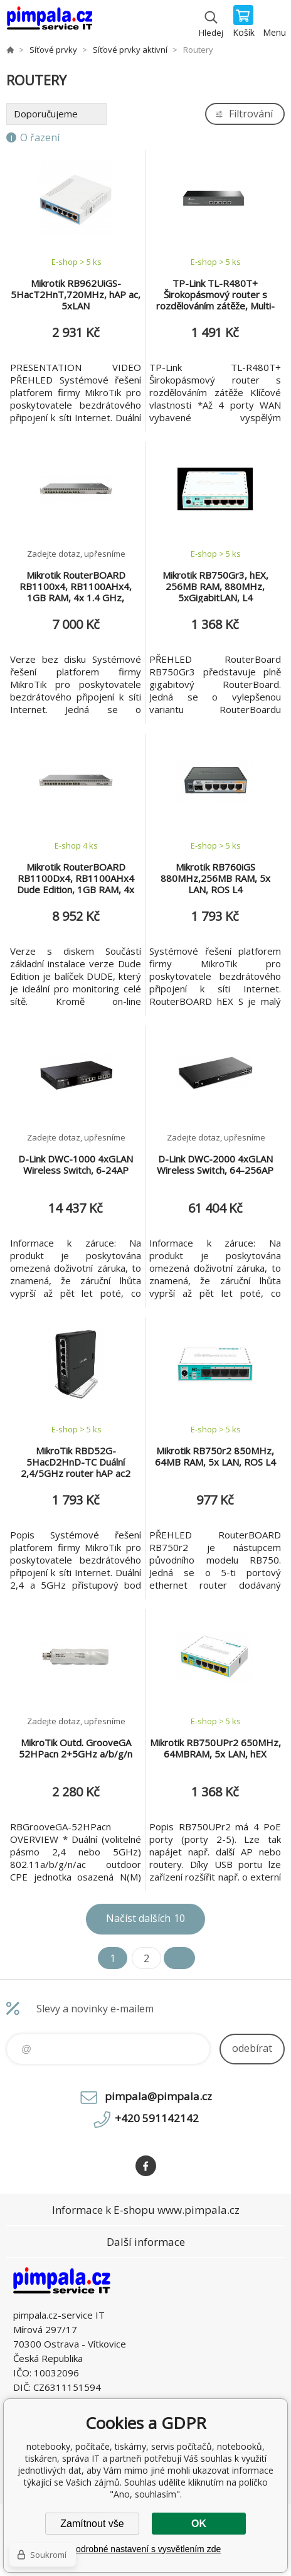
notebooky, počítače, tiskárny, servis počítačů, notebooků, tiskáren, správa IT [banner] (49, 22)
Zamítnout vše (92, 2523)
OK (198, 2523)
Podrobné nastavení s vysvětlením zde (145, 2549)
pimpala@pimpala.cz (158, 2096)
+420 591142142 (157, 2118)
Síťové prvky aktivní (130, 49)
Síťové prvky (53, 49)
